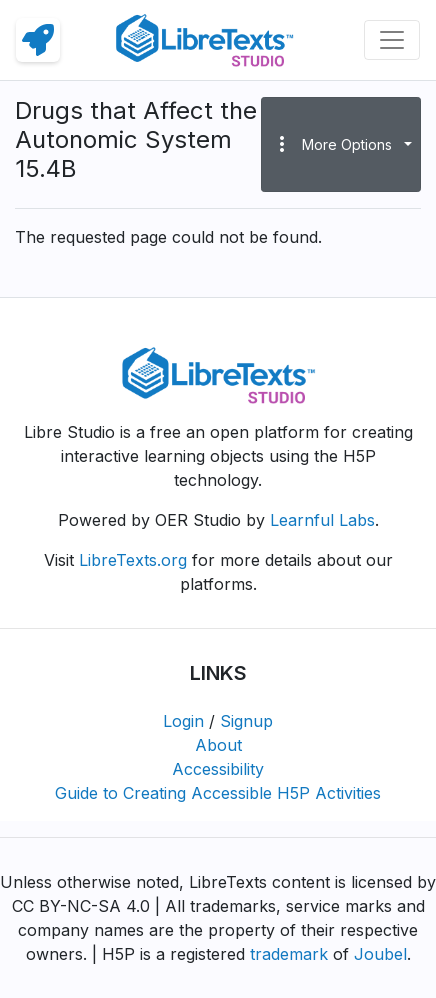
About (218, 745)
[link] (38, 40)
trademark (289, 954)
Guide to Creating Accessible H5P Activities (218, 793)
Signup (246, 721)
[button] (341, 144)
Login (183, 721)
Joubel (380, 954)
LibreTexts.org (133, 560)
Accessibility (218, 769)
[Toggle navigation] (392, 40)
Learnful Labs (322, 520)
